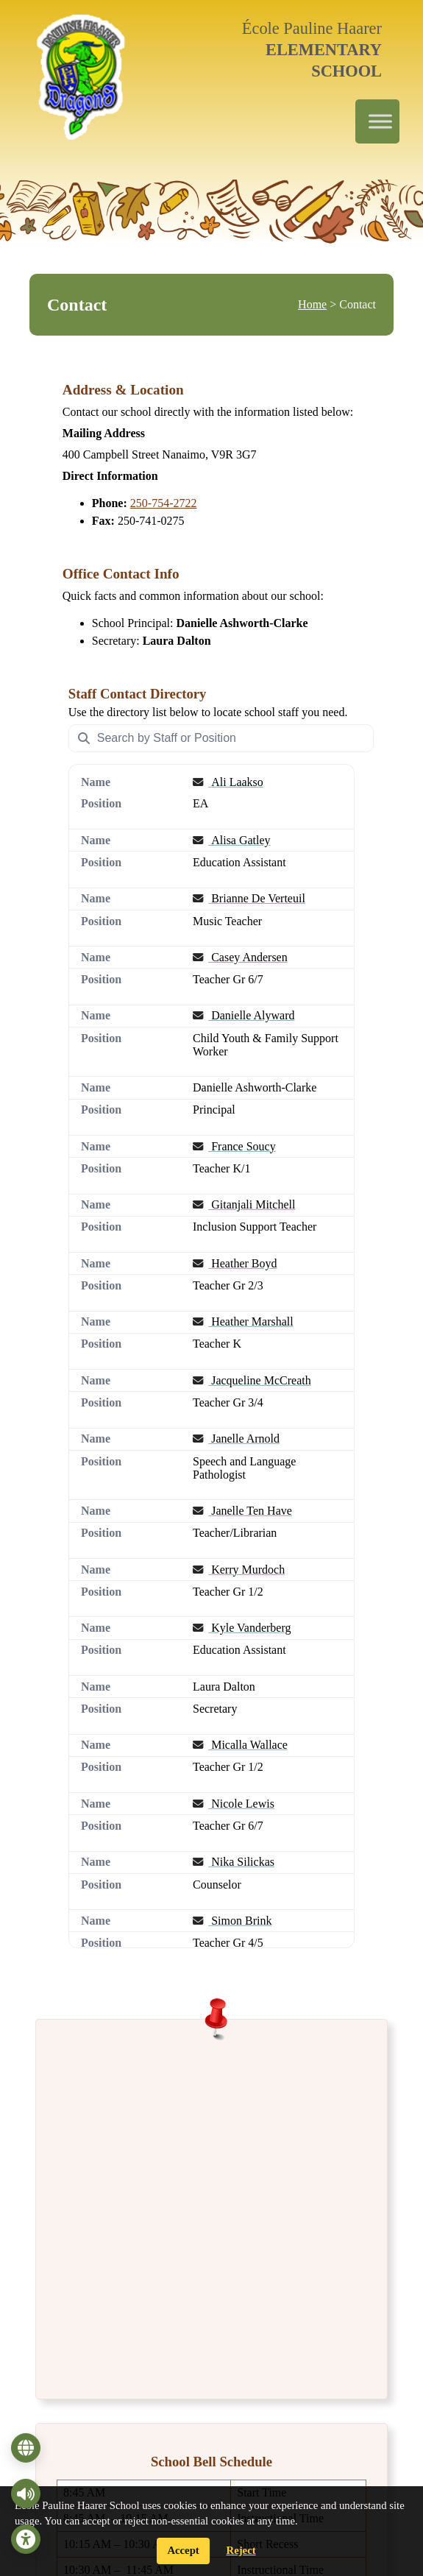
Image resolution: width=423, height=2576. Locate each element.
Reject (241, 2550)
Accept (183, 2550)
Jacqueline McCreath (252, 1379)
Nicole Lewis (233, 1803)
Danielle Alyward (243, 1015)
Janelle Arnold (236, 1438)
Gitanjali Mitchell (244, 1204)
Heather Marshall (243, 1321)
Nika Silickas (233, 1861)
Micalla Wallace (240, 1744)
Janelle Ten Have (242, 1510)
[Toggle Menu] (380, 122)
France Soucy (234, 1145)
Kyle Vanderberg (242, 1627)
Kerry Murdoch (239, 1569)
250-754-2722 (163, 503)
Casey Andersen (240, 956)
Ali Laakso (228, 782)
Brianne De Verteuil (249, 898)
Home (312, 304)
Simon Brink (232, 1920)
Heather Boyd (235, 1262)
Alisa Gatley (232, 839)
